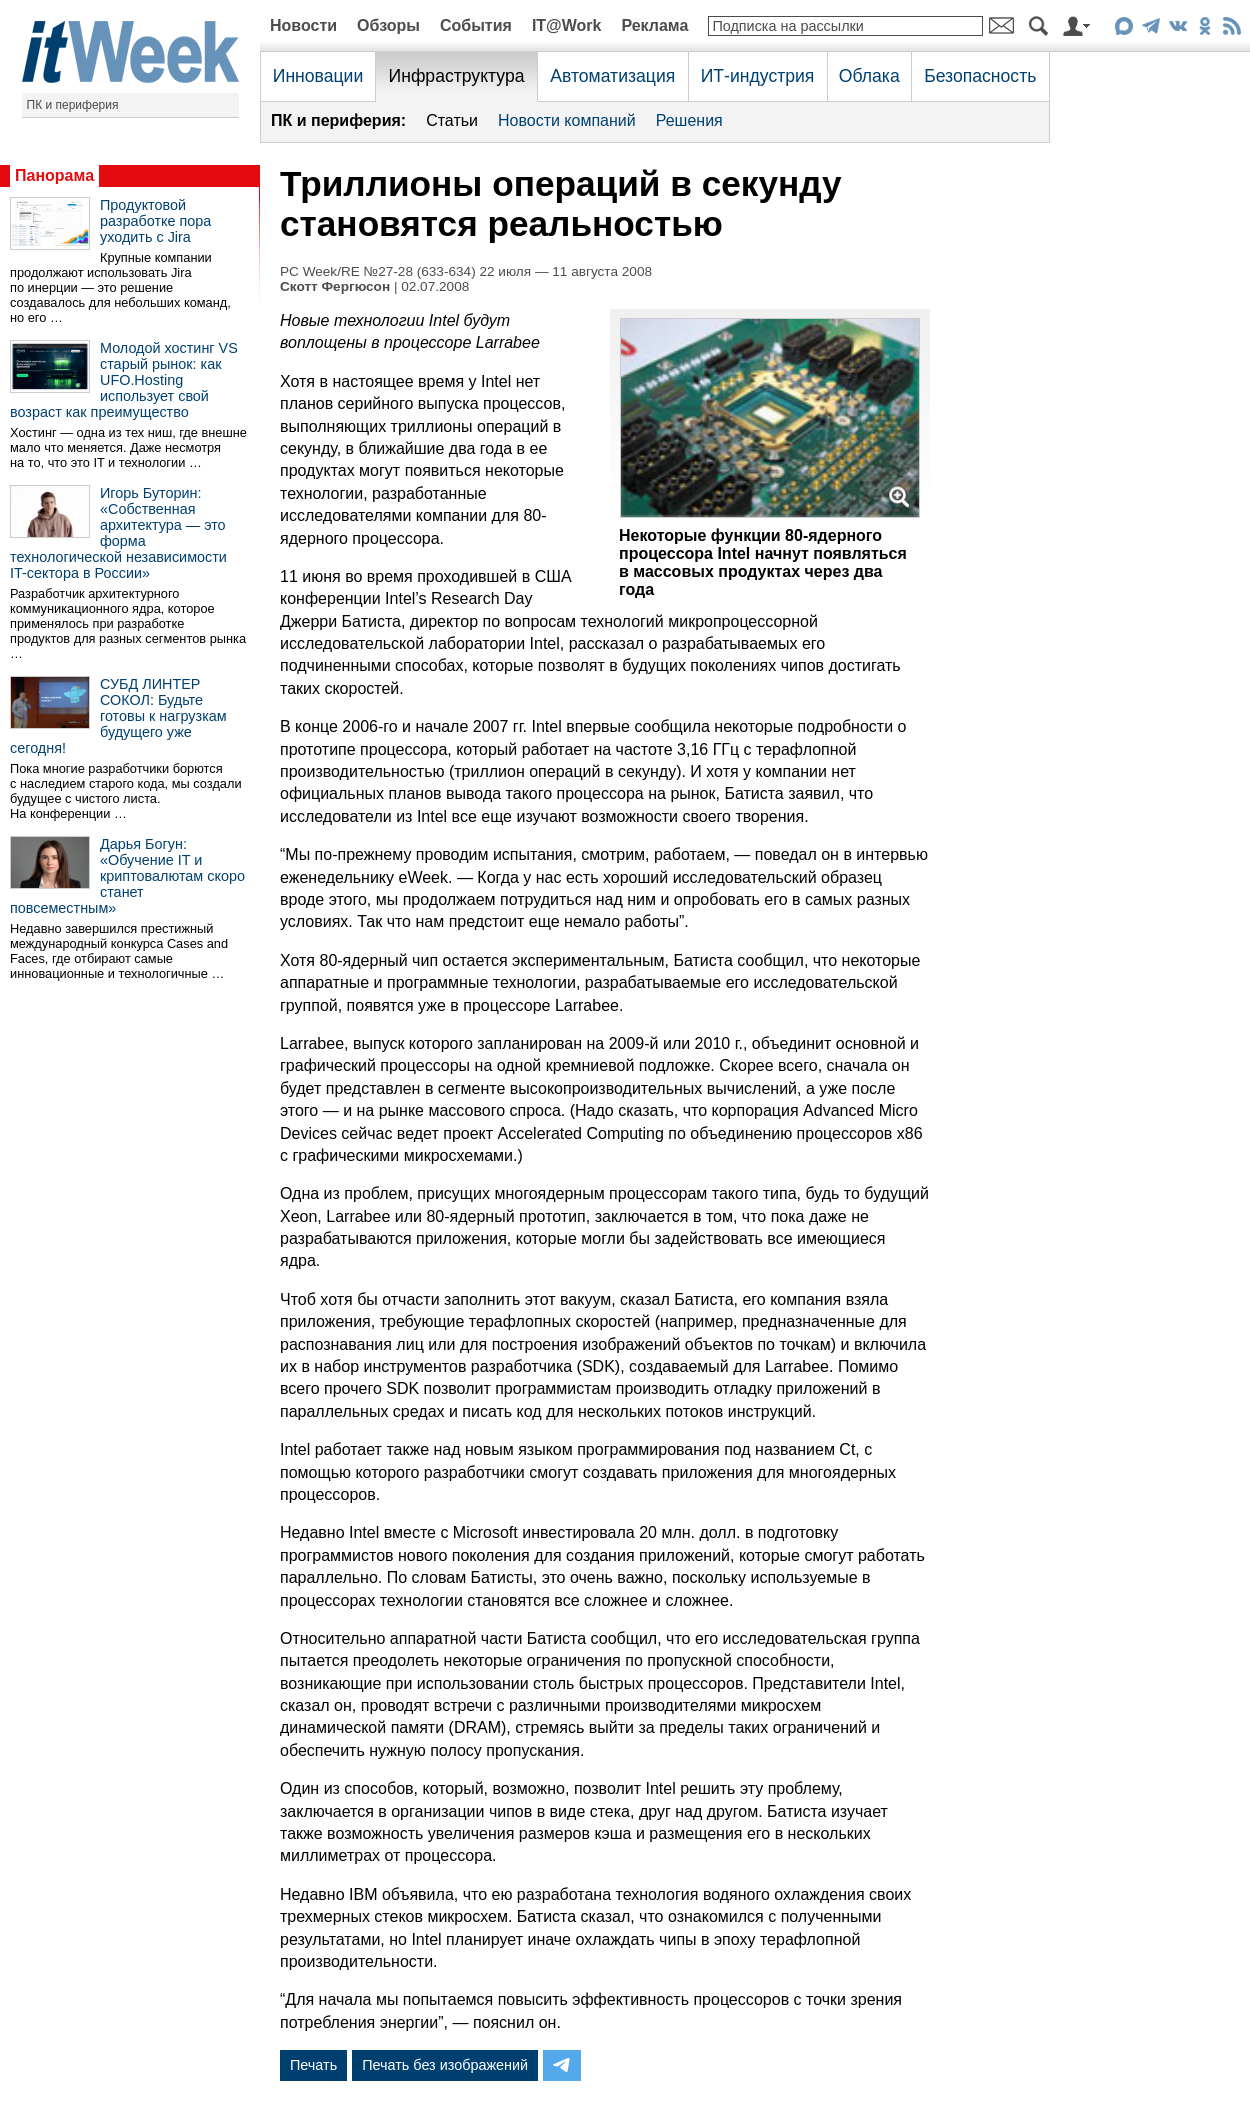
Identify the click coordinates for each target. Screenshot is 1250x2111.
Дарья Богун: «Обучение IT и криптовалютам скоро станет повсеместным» (127, 876)
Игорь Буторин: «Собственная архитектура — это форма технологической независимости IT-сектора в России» (118, 533)
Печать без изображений (445, 2065)
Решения (689, 120)
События (476, 25)
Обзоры (388, 25)
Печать (313, 2065)
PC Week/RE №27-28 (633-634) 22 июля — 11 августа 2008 (466, 271)
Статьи (452, 120)
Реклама (654, 25)
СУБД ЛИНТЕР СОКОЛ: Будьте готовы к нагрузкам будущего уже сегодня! (118, 716)
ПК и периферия (73, 105)
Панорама (54, 175)
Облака (869, 76)
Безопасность (980, 76)
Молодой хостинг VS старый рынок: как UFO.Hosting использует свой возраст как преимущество (124, 380)
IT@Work (567, 25)
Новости (303, 25)
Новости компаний (567, 120)
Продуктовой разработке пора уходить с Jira (155, 221)
